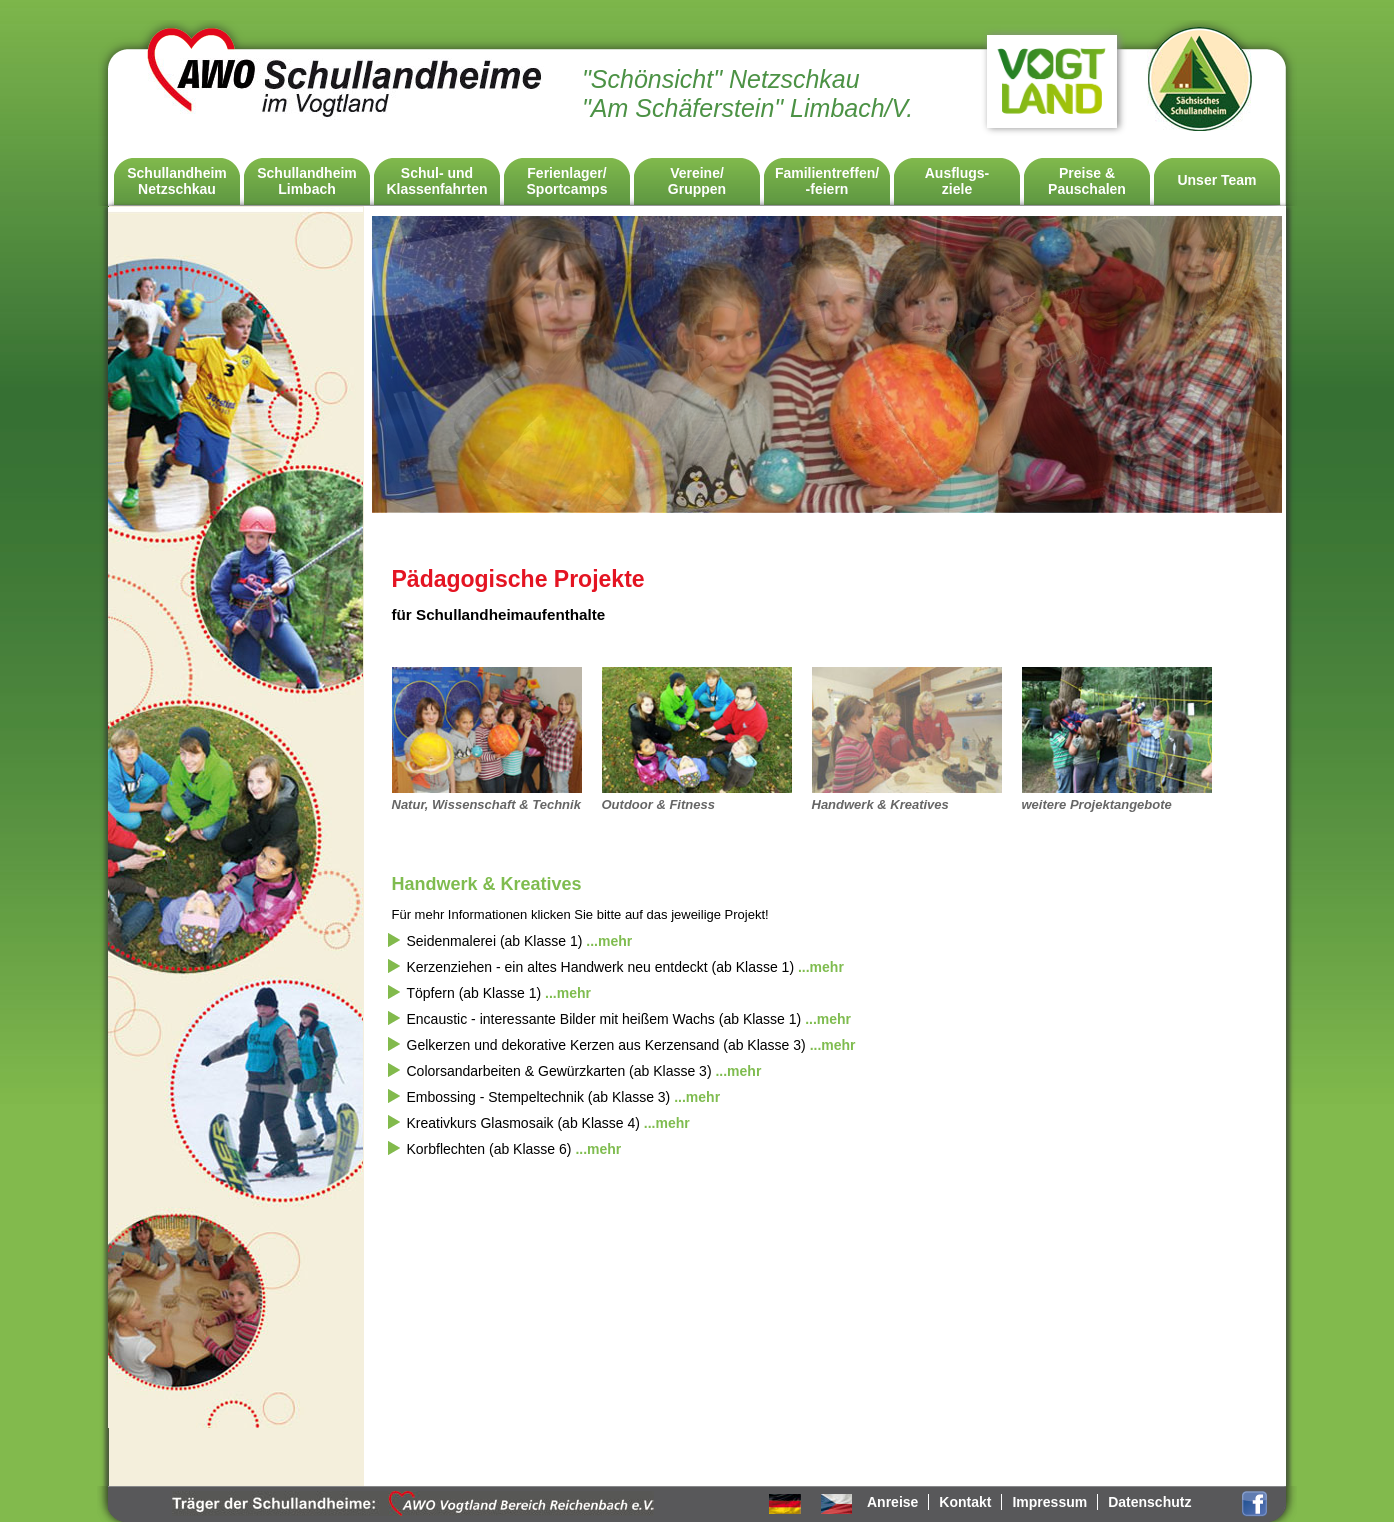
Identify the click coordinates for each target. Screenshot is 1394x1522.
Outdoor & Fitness (658, 804)
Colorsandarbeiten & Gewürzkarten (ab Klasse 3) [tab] (584, 1071)
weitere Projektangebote (1097, 804)
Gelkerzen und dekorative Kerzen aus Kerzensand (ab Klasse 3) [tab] (631, 1045)
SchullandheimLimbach (307, 181)
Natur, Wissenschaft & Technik (486, 804)
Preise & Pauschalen (1087, 181)
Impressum (1049, 1502)
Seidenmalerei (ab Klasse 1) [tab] (520, 941)
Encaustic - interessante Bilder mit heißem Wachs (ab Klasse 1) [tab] (629, 1019)
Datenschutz (1149, 1502)
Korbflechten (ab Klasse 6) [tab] (514, 1149)
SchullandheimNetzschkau (177, 181)
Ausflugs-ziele (957, 181)
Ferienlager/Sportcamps (567, 181)
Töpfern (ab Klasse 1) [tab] (499, 993)
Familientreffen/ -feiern (827, 181)
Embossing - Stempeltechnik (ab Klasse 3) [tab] (564, 1097)
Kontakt (965, 1502)
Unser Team (1216, 180)
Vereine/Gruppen (697, 181)
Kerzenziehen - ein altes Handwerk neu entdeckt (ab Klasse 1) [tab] (625, 967)
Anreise (892, 1502)
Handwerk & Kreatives (880, 804)
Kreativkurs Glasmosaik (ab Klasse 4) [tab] (548, 1123)
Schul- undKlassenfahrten (436, 181)
